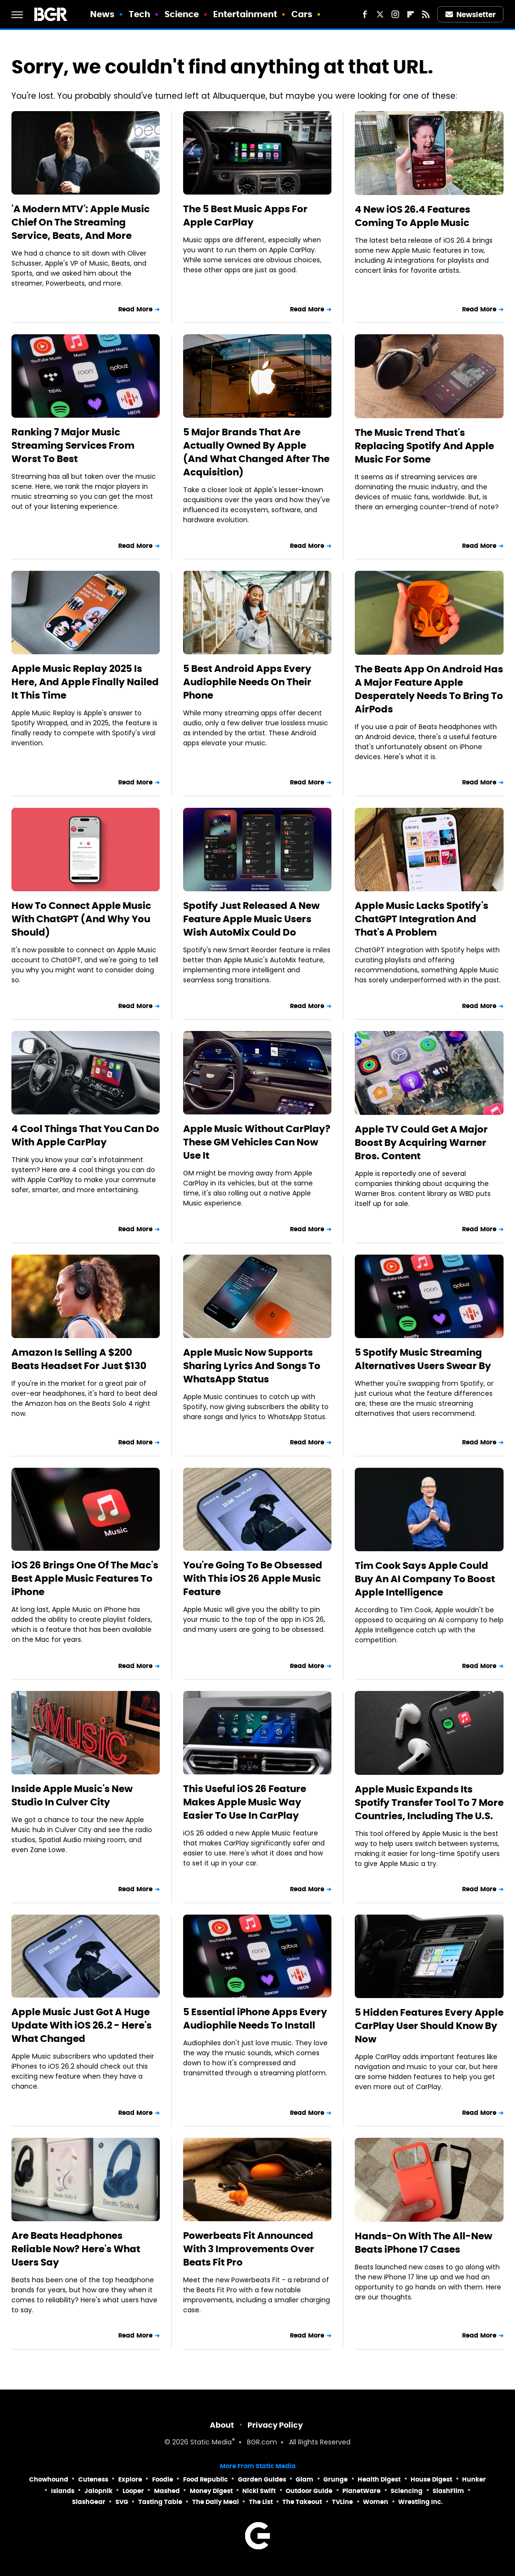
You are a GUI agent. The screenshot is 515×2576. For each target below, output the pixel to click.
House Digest (431, 2479)
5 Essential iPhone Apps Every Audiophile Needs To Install (255, 2018)
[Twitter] (380, 14)
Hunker (474, 2479)
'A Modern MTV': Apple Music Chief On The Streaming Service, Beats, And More (80, 222)
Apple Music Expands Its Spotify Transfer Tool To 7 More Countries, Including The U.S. (429, 1802)
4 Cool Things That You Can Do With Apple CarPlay (85, 1135)
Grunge (335, 2479)
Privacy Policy (275, 2425)
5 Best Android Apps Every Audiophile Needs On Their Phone (247, 681)
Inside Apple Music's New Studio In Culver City (72, 1795)
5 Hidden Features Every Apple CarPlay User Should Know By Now (429, 2025)
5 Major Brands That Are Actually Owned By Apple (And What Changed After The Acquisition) (256, 452)
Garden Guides (262, 2479)
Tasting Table (160, 2502)
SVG (121, 2502)
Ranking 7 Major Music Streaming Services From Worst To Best (72, 445)
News (102, 14)
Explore (130, 2479)
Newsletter (470, 14)
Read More (135, 309)
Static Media (211, 2442)
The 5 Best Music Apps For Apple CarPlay (245, 215)
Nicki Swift (259, 2491)
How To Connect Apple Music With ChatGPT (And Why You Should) (81, 918)
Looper (133, 2491)
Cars (301, 14)
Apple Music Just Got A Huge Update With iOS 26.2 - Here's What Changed (81, 2025)
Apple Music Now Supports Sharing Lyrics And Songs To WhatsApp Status (251, 1365)
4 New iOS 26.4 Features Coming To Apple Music (412, 216)
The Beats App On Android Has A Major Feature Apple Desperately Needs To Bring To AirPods (429, 689)
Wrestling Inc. (420, 2502)
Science (182, 14)
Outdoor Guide (309, 2491)
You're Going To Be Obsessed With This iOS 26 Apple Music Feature (252, 1578)
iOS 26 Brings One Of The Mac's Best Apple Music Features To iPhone (84, 1578)
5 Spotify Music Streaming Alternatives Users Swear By (423, 1359)
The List (261, 2502)
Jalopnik (98, 2491)
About (222, 2425)
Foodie (162, 2479)
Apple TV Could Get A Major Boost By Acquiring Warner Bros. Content (421, 1142)
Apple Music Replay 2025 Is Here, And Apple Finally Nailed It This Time (85, 681)
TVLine (342, 2502)
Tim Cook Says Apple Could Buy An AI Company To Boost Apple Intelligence (425, 1578)
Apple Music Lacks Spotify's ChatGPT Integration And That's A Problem (421, 918)
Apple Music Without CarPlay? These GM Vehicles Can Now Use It (256, 1142)
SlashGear (88, 2502)
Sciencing (406, 2491)
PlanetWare (361, 2491)
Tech (139, 14)
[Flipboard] (410, 14)
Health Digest (379, 2479)
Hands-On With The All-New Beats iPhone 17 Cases (423, 2243)
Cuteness (93, 2479)
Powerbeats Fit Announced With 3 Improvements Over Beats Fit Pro (248, 2248)
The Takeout (302, 2502)
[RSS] (426, 14)
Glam (304, 2479)
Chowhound (48, 2479)
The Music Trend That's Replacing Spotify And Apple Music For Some (424, 445)
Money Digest (211, 2491)
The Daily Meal (215, 2502)
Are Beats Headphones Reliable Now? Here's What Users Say (75, 2248)
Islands (62, 2491)
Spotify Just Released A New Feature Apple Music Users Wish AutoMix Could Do (251, 918)
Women (375, 2502)
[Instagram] (395, 14)
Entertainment (245, 14)
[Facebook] (365, 14)
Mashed (167, 2491)
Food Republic (205, 2479)
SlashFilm (448, 2491)
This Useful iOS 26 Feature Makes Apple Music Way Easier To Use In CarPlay (244, 1802)
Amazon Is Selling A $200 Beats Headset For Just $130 (78, 1359)
